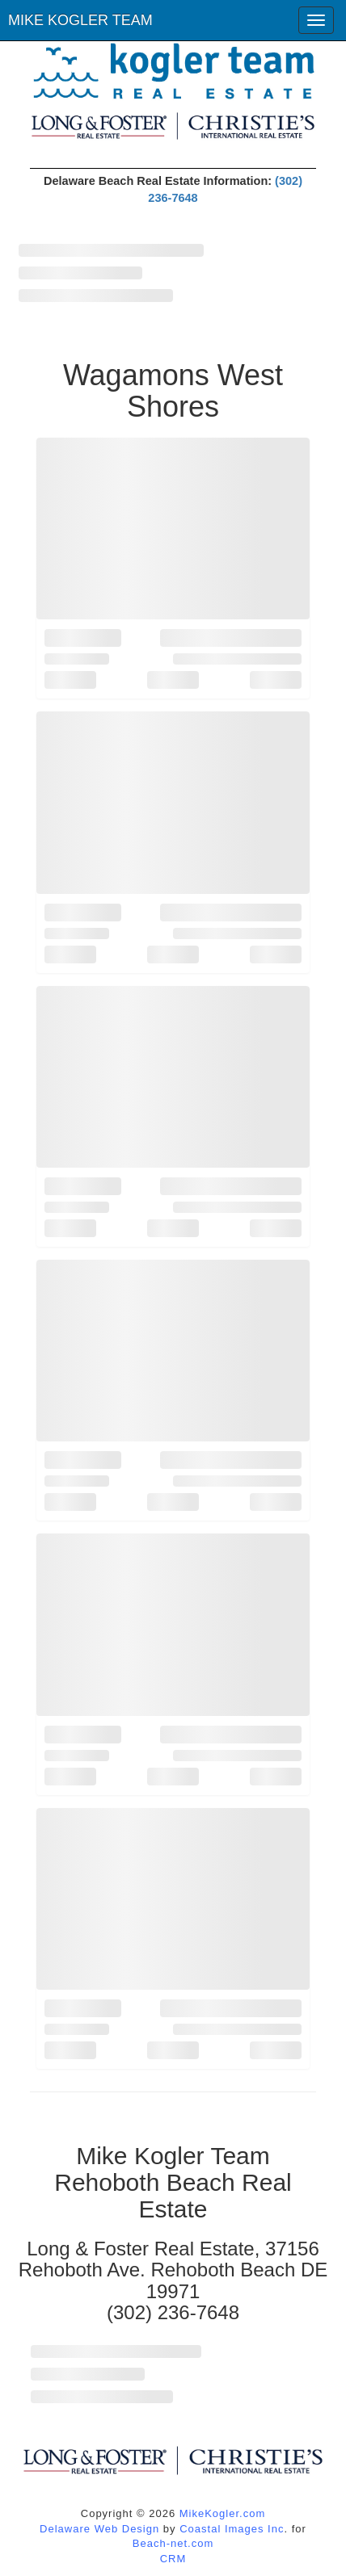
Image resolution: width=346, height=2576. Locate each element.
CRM (173, 2559)
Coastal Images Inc (231, 2529)
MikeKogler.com (222, 2513)
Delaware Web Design (99, 2529)
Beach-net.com (173, 2543)
